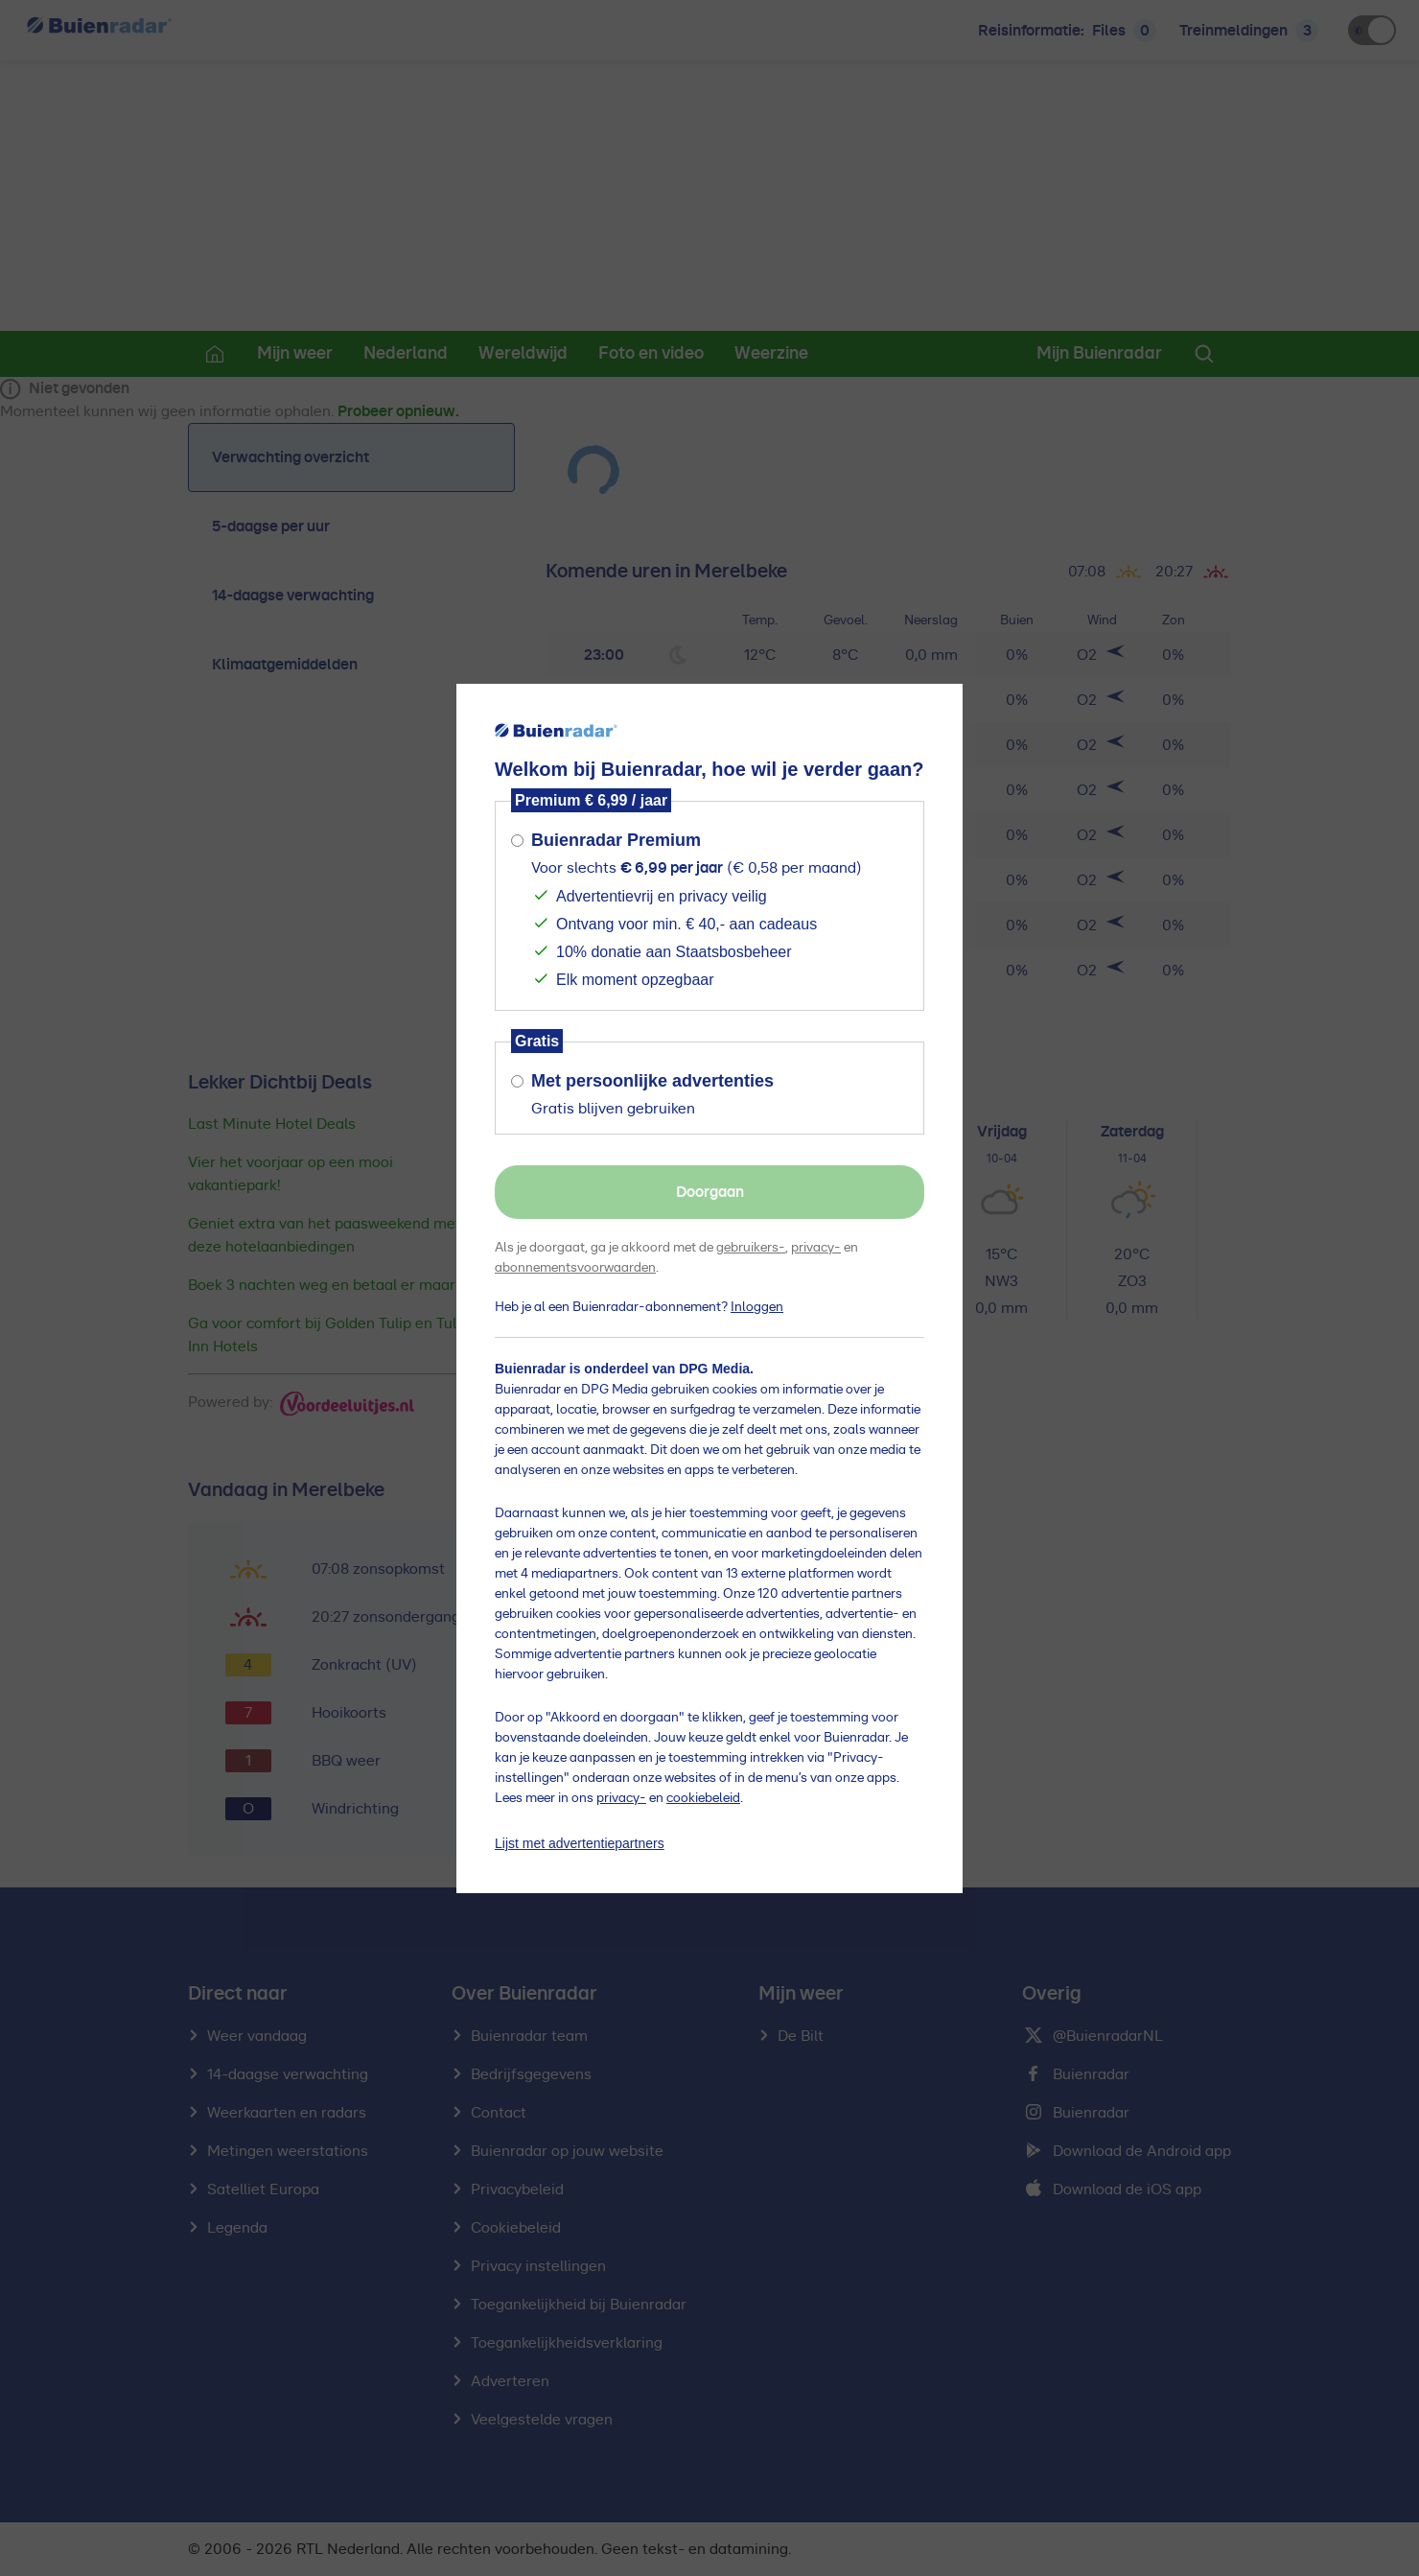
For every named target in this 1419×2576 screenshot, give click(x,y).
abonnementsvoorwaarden (575, 1268)
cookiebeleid (703, 1798)
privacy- (816, 1247)
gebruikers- (750, 1247)
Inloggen (757, 1307)
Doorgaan (710, 1192)
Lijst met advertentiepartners (579, 1843)
